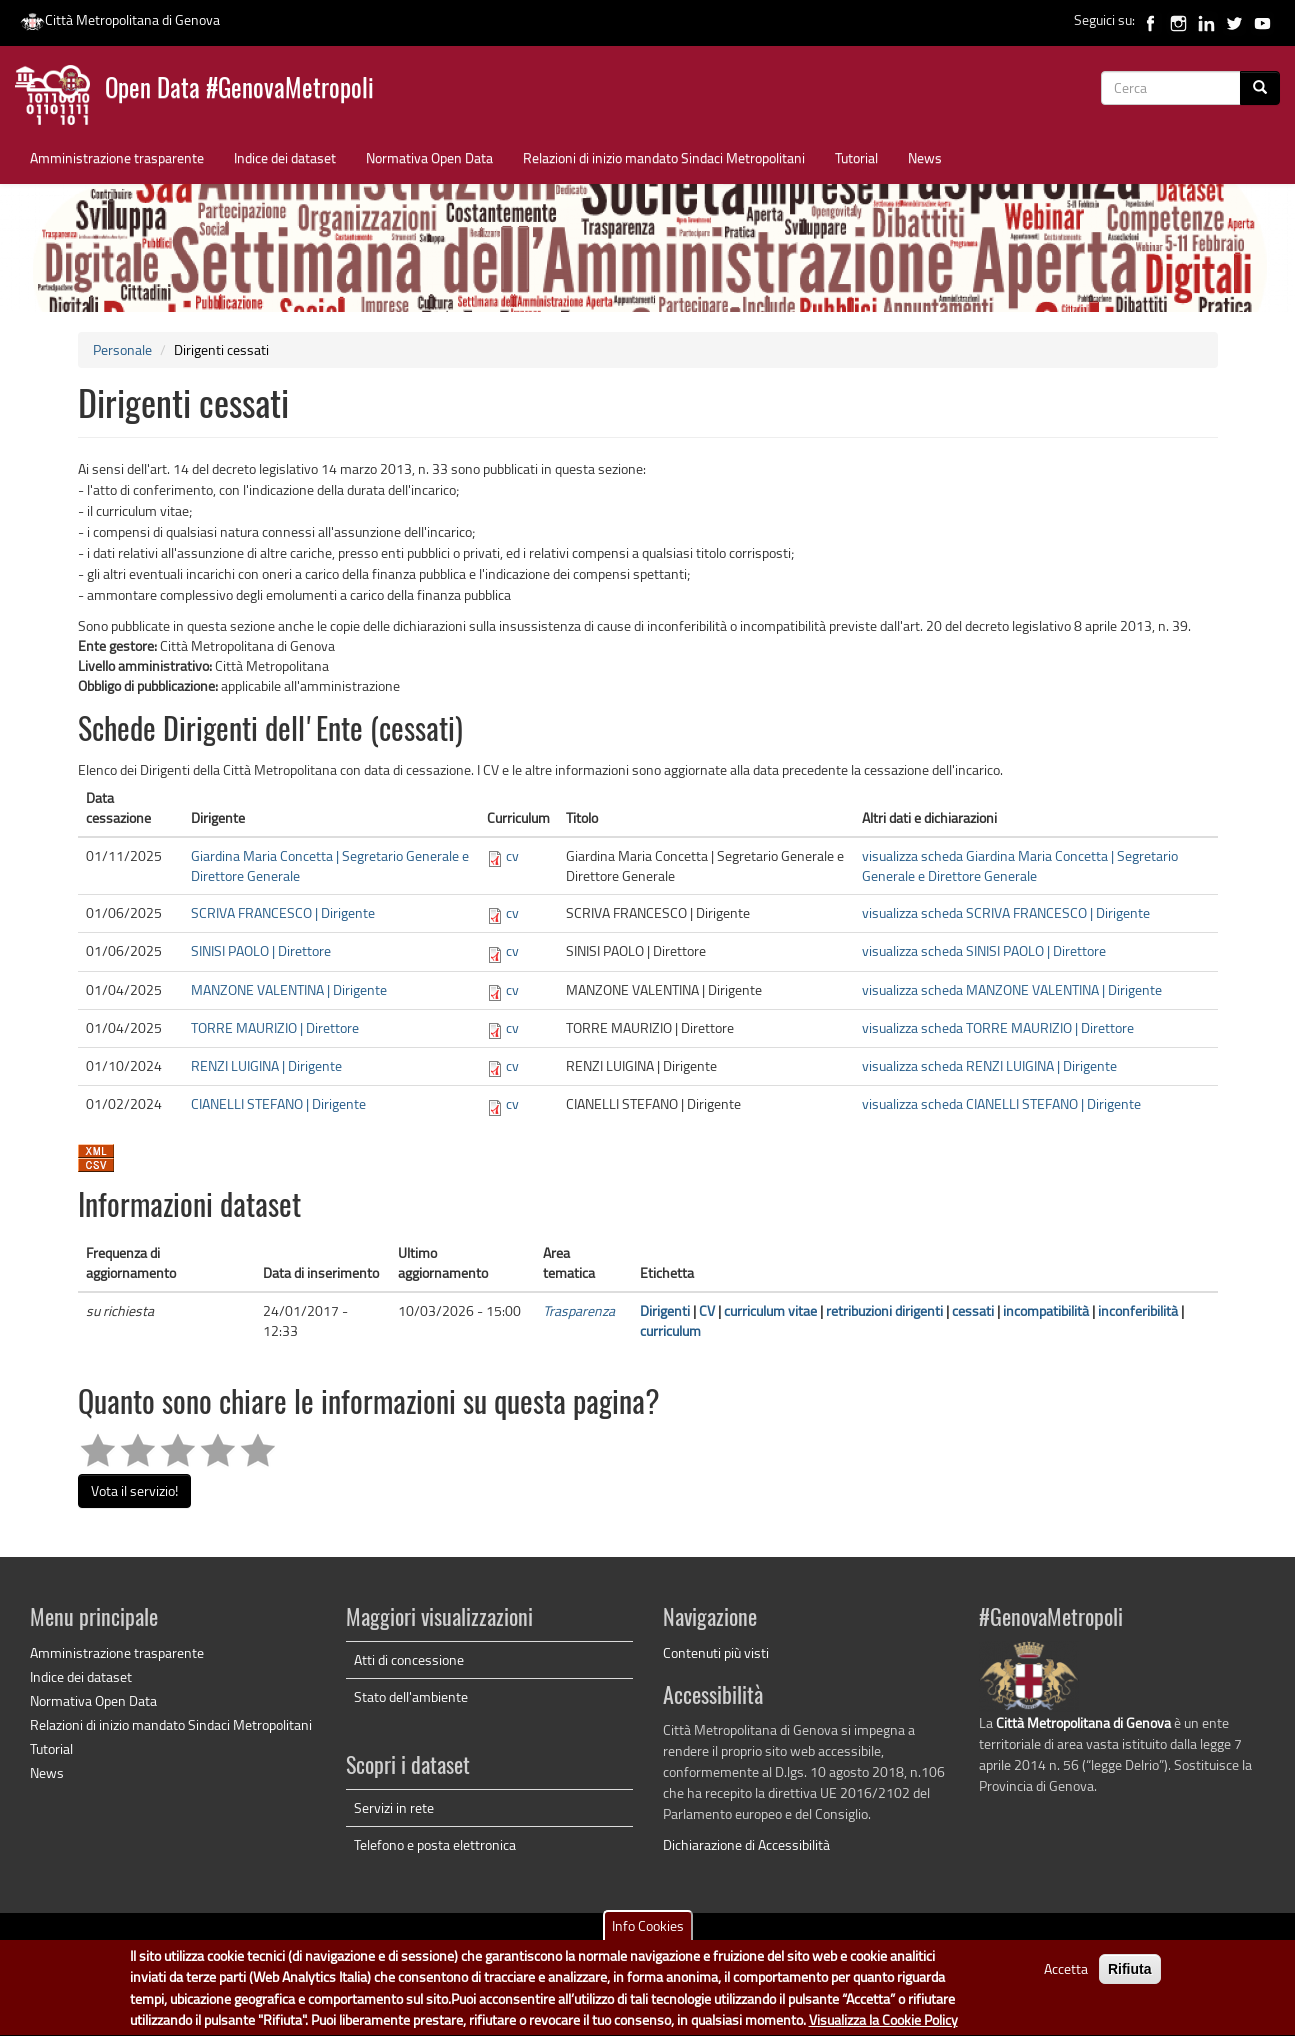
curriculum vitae (770, 1310)
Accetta (1066, 1979)
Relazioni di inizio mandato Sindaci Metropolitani (664, 157)
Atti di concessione (409, 1659)
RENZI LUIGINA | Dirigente (266, 1065)
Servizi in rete (394, 1807)
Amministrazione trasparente (117, 157)
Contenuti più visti (716, 1652)
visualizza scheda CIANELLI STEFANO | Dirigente (1001, 1103)
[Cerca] (1260, 88)
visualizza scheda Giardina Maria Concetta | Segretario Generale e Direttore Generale (1020, 865)
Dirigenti (665, 1310)
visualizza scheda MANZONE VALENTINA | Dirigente (1012, 989)
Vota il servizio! (134, 1490)
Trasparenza (579, 1310)
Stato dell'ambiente (411, 1696)
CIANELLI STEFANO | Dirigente (278, 1103)
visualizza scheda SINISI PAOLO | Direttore (984, 950)
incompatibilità (1046, 1310)
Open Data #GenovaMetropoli (239, 90)
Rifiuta (1130, 1980)
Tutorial (856, 157)
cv (512, 855)
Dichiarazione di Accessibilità (746, 1844)
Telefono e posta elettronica (435, 1844)
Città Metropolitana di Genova (120, 19)
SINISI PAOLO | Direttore (261, 950)
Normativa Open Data (429, 157)
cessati (973, 1310)
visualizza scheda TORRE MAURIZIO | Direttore (998, 1027)
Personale (122, 349)
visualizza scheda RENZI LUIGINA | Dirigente (989, 1065)
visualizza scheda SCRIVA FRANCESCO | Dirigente (1006, 912)
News (925, 157)
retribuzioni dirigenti (884, 1310)
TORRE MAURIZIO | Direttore (275, 1027)
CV (707, 1310)
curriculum (670, 1330)
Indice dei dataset (285, 157)
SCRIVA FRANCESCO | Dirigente (283, 912)
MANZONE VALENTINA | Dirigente (289, 989)
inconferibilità (1138, 1310)
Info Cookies (648, 1936)
